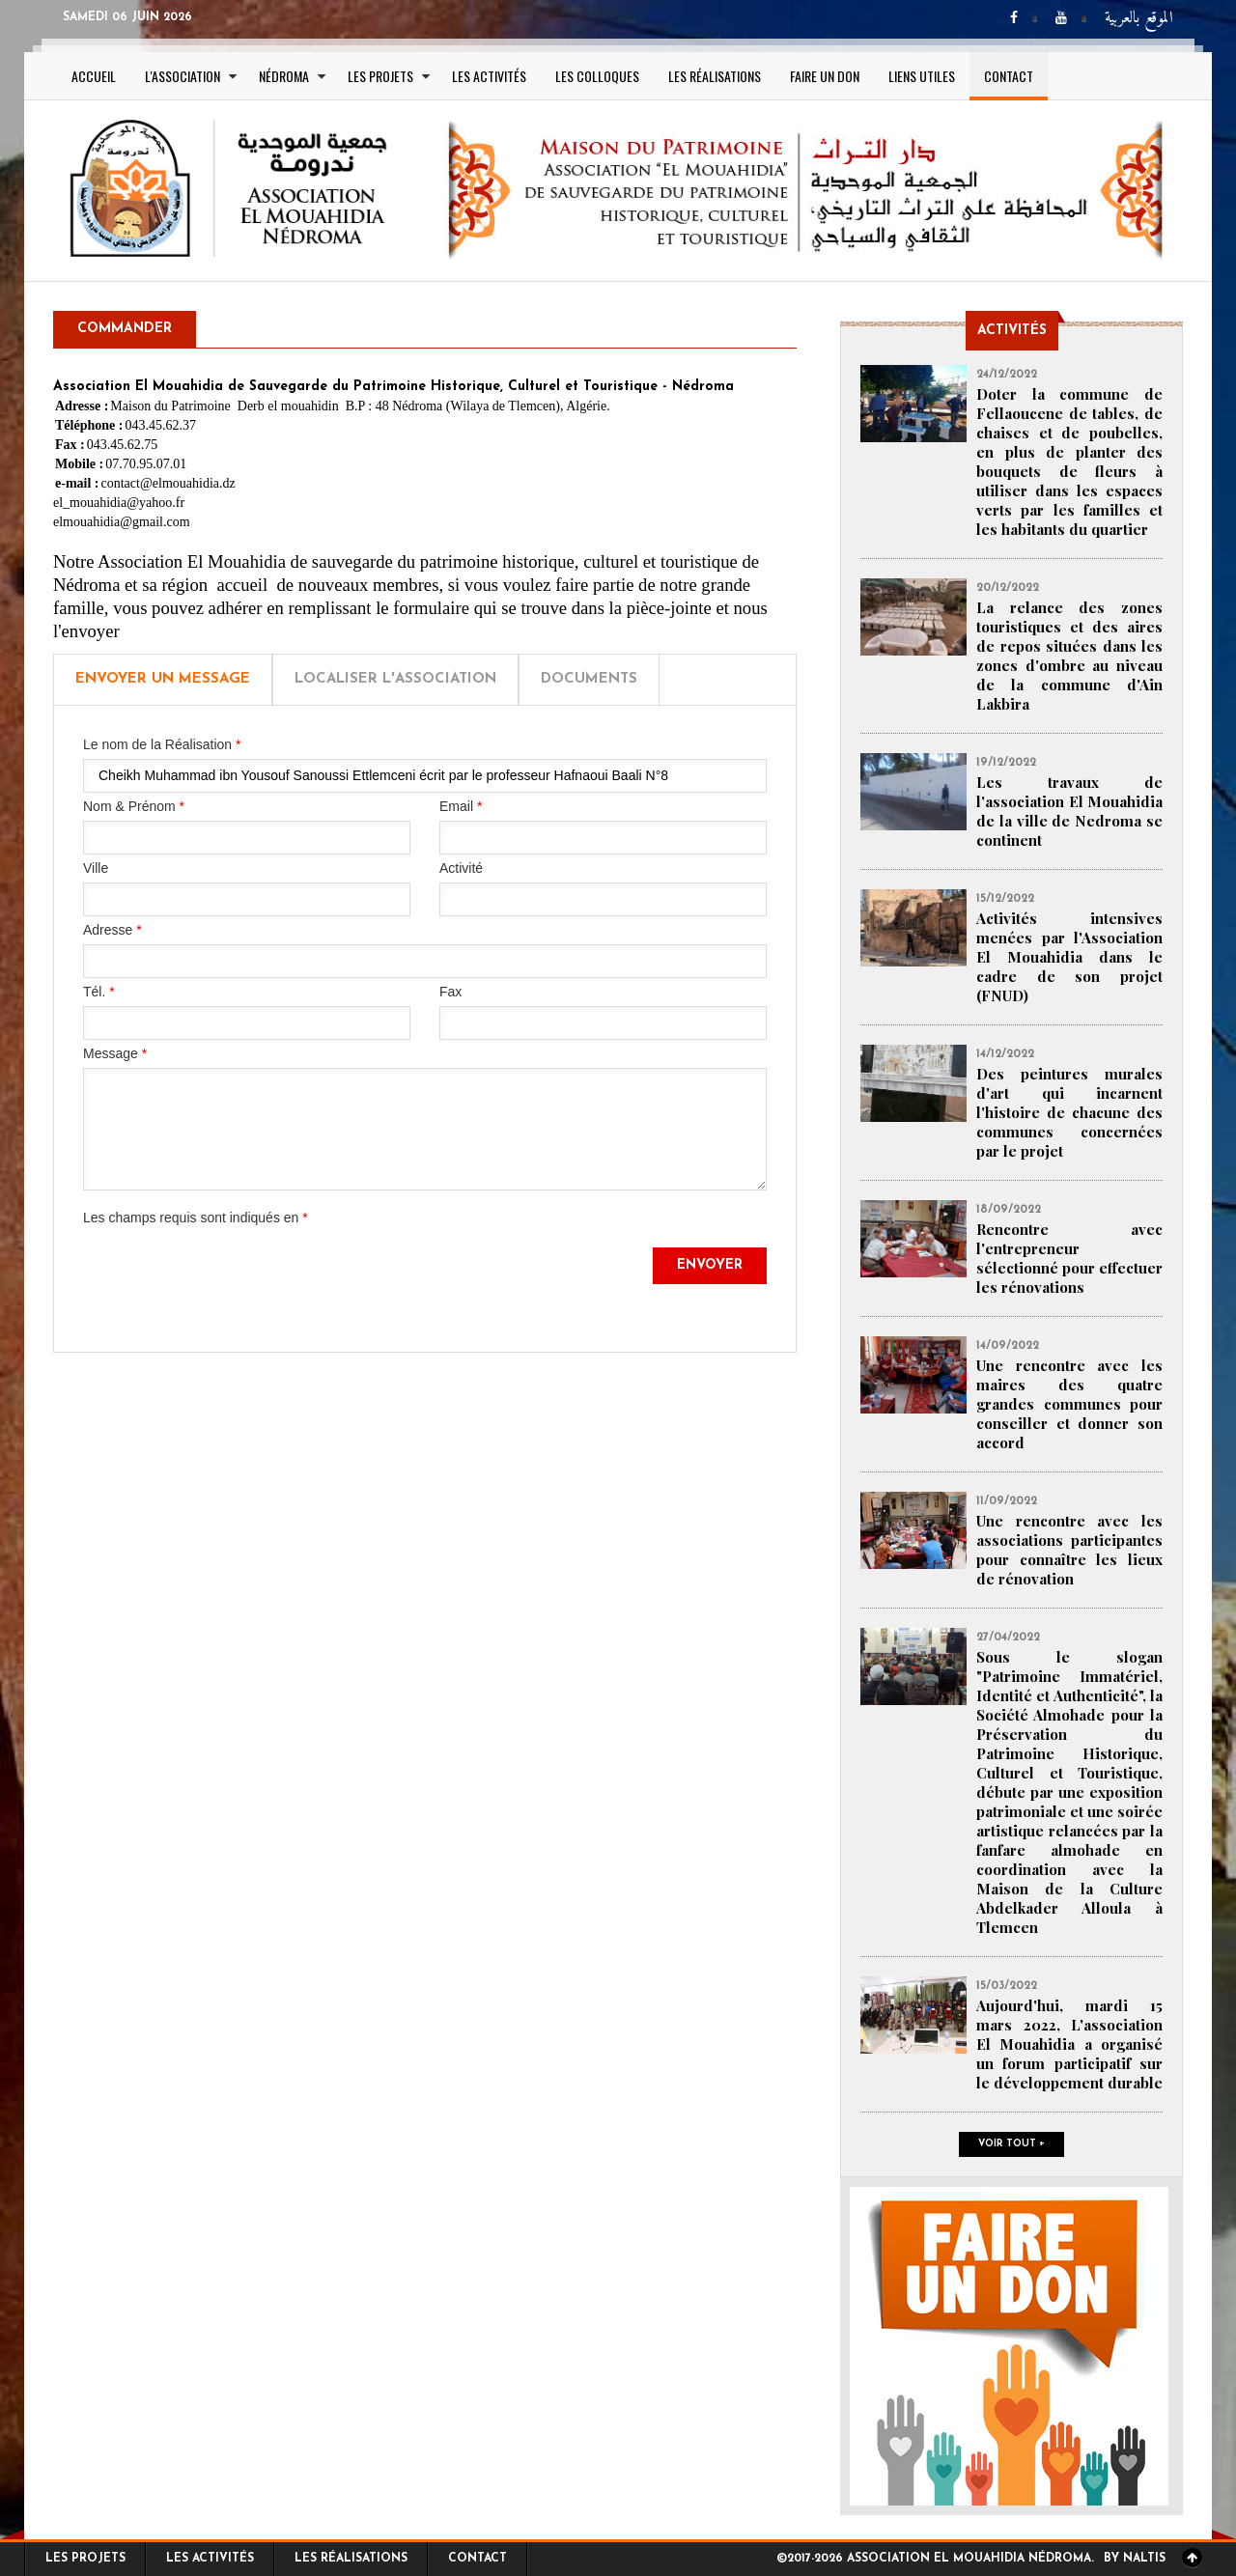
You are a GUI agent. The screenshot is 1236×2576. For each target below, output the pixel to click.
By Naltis (1135, 2558)
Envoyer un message (162, 679)
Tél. (99, 991)
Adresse (112, 930)
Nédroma (284, 76)
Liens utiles (921, 76)
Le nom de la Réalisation (161, 744)
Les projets (380, 76)
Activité (461, 868)
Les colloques (597, 76)
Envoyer (710, 1265)
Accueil (93, 76)
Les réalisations (714, 76)
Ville (95, 868)
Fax (450, 991)
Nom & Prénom (133, 806)
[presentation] (230, 1285)
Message (115, 1053)
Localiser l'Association (395, 679)
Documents (589, 679)
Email (460, 806)
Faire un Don (824, 76)
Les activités (489, 76)
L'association (182, 76)
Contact (1008, 76)
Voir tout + (1011, 2144)
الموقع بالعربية (1139, 19)
